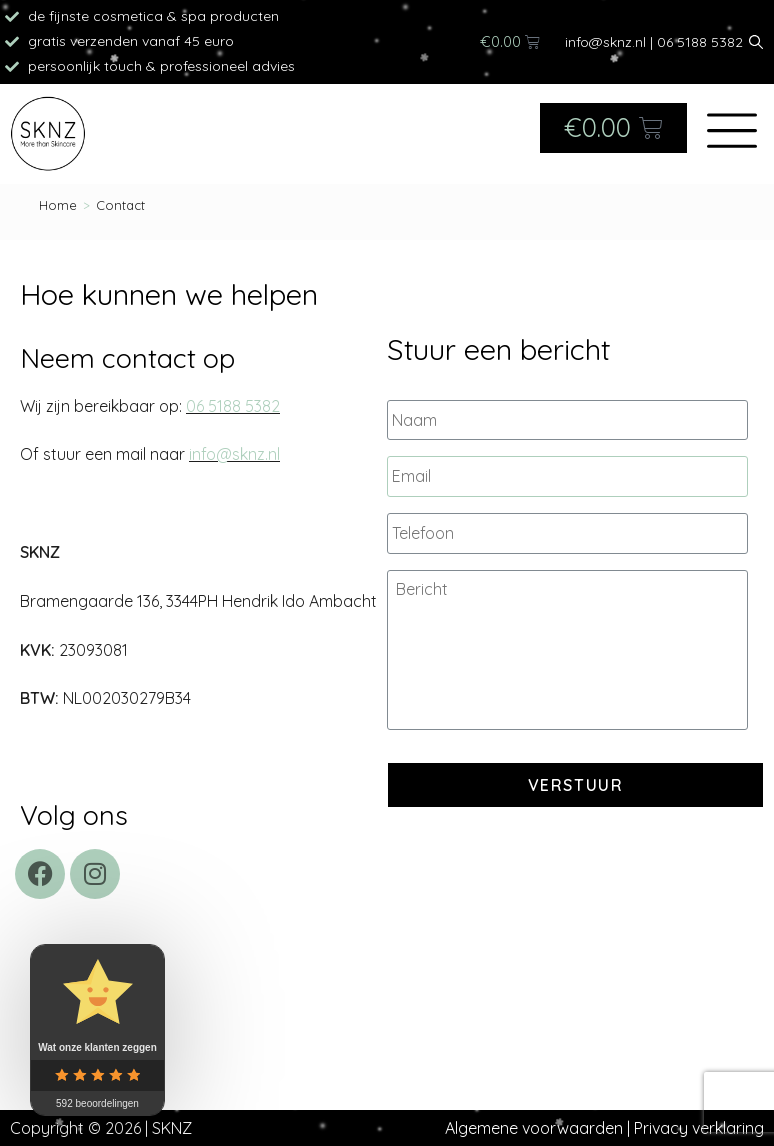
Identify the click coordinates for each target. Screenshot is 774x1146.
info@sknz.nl (605, 42)
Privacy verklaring (699, 1128)
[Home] (58, 205)
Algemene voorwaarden (534, 1128)
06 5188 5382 (700, 42)
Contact (120, 205)
